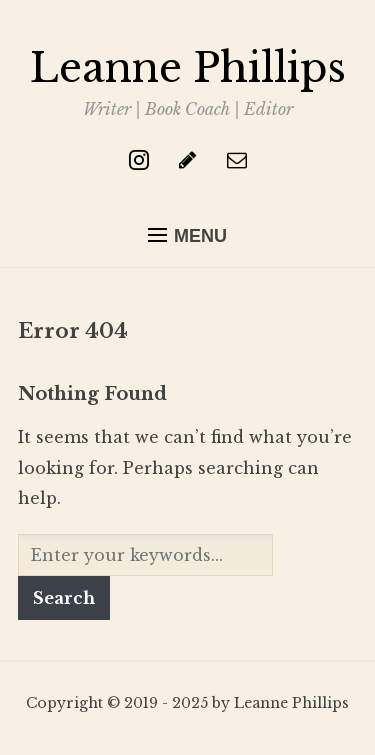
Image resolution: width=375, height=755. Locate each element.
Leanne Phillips (188, 68)
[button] (187, 236)
